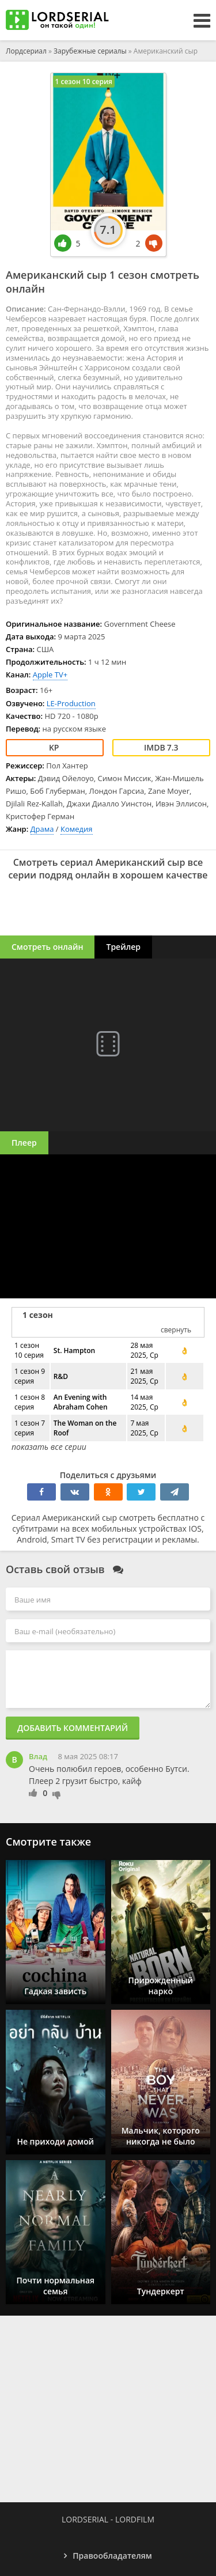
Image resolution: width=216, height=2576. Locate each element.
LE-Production (71, 703)
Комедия (76, 829)
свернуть (176, 1330)
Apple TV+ (50, 674)
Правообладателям (112, 2555)
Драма (42, 829)
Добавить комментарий (72, 1727)
